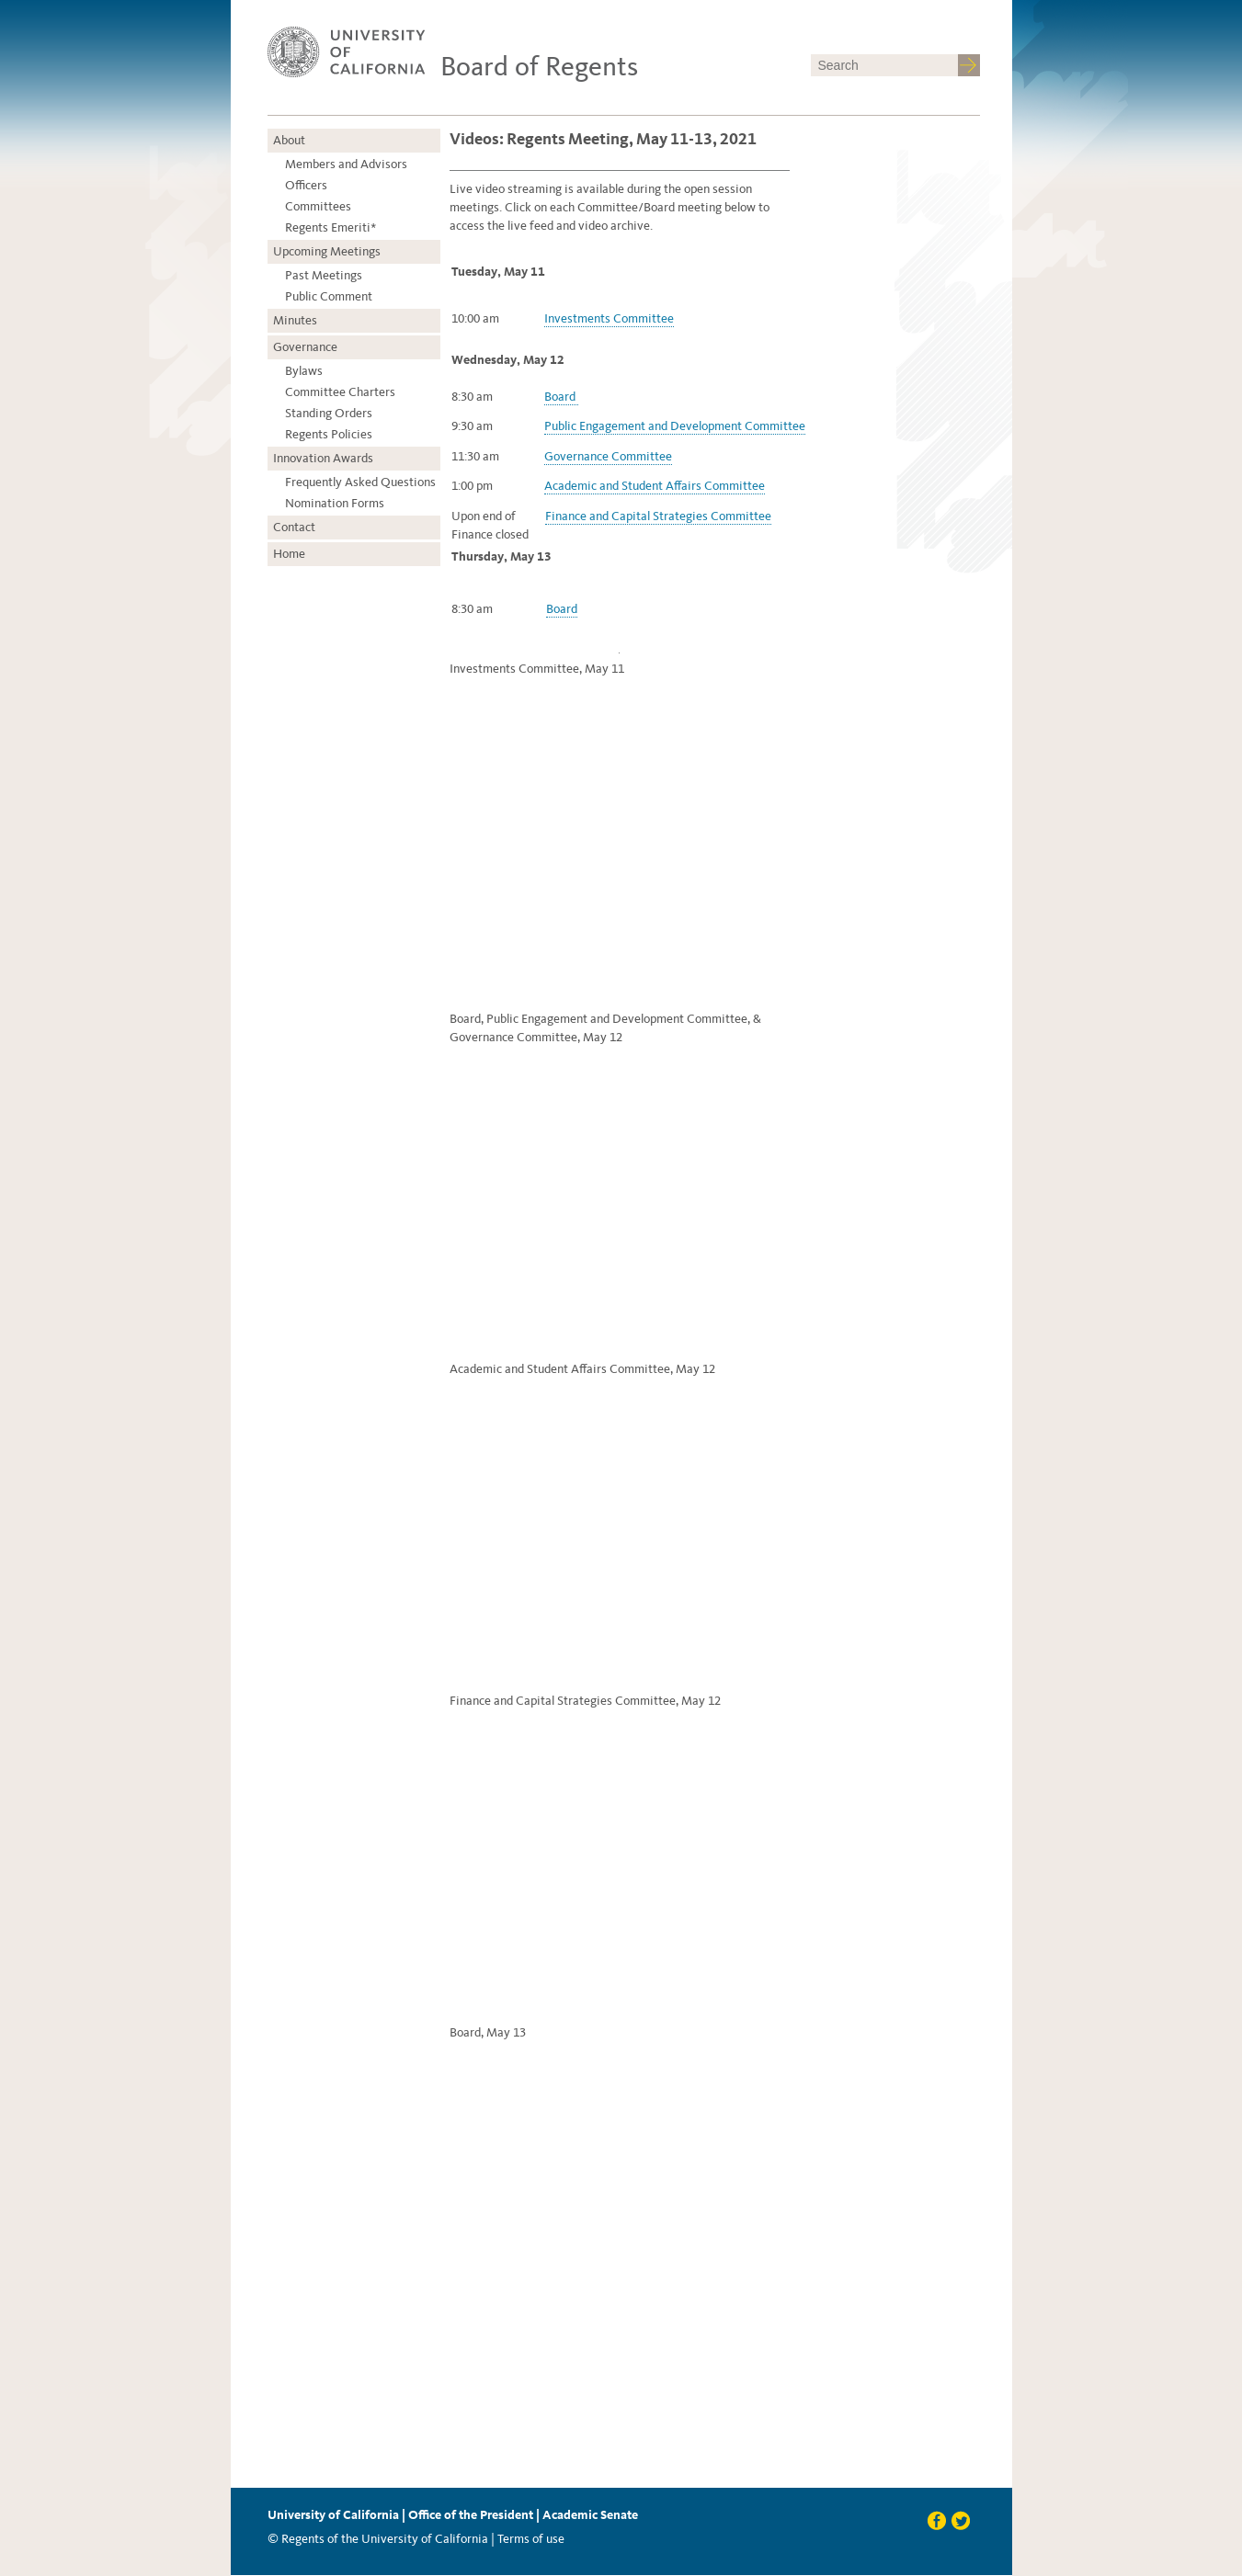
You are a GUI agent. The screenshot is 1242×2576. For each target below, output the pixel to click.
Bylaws (304, 371)
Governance (305, 347)
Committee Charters (340, 392)
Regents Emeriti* (330, 227)
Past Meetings (323, 275)
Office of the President (470, 2515)
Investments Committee (609, 318)
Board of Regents (539, 66)
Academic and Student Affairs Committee (654, 486)
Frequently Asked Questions (360, 482)
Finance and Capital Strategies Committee (658, 516)
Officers (306, 185)
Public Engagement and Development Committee (674, 426)
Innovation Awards (323, 458)
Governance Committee (608, 456)
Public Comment (328, 296)
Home (289, 554)
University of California (333, 2515)
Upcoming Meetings (327, 251)
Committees (318, 206)
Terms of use (530, 2539)
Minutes (295, 320)
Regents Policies (328, 434)
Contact (294, 527)
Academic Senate (590, 2515)
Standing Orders (328, 413)
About (289, 140)
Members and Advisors (346, 164)
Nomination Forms (334, 503)
